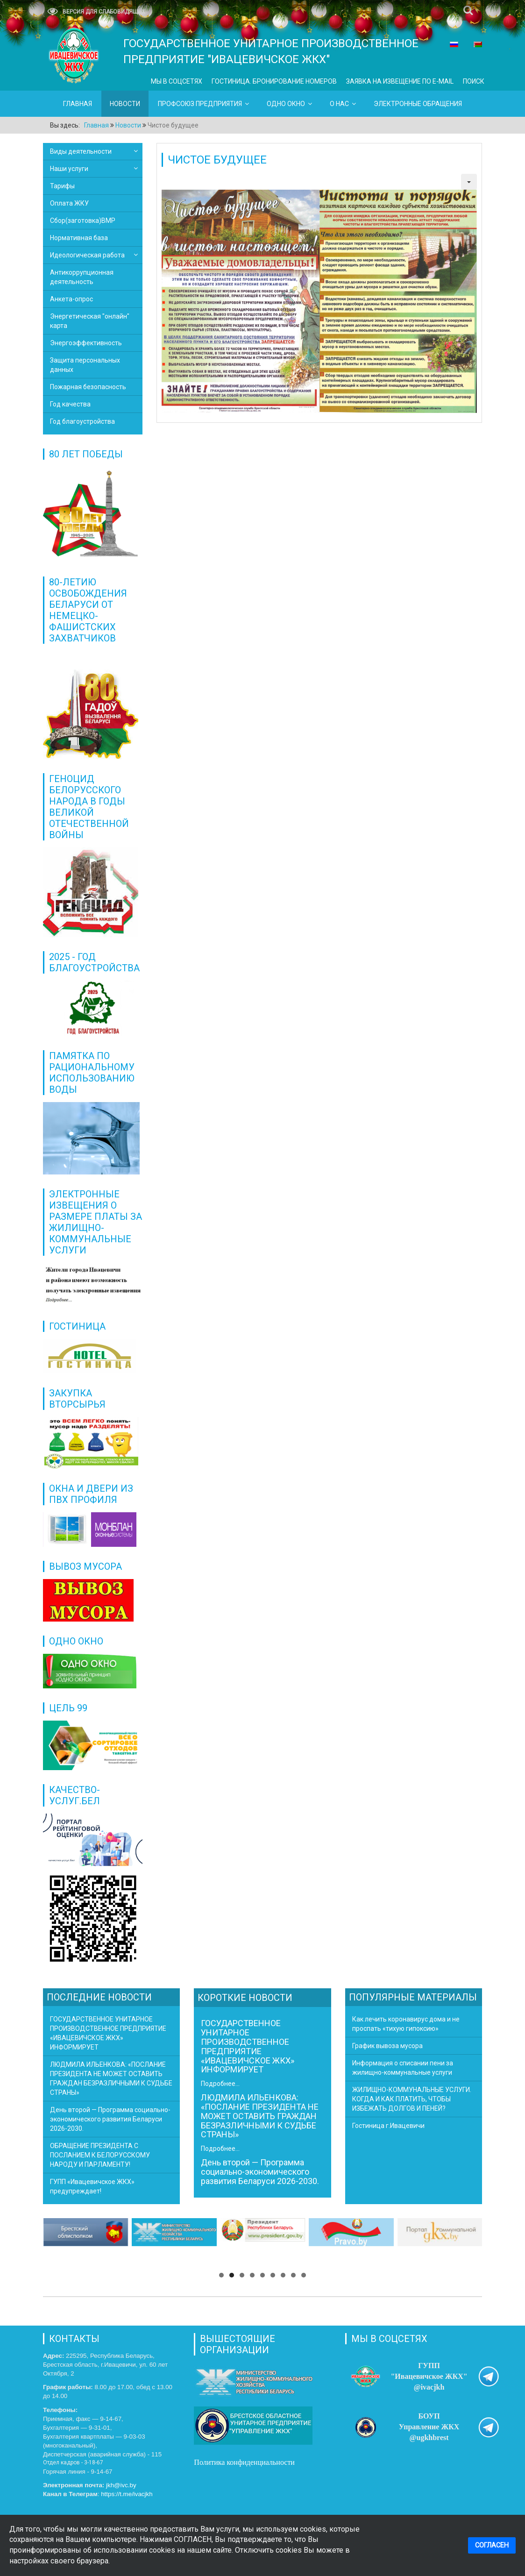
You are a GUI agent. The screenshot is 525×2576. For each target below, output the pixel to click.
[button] (221, 2275)
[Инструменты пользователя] (469, 182)
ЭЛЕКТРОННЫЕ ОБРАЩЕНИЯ (418, 103)
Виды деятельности (81, 151)
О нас (339, 103)
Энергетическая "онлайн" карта (89, 321)
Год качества (70, 404)
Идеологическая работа (87, 255)
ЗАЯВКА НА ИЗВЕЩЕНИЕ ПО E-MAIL (400, 81)
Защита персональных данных (85, 364)
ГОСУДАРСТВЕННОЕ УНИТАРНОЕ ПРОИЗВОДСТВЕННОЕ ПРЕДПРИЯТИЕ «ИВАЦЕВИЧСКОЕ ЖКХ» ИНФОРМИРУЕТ (247, 2046)
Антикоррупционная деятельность (82, 277)
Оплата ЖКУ (69, 203)
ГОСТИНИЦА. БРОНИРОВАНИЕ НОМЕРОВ (274, 81)
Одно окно (286, 103)
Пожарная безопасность (88, 387)
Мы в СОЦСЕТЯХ (176, 81)
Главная (77, 103)
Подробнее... (220, 2083)
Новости (125, 103)
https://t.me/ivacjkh (126, 2494)
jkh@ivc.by (121, 2485)
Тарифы (62, 186)
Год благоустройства (82, 421)
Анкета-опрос (71, 299)
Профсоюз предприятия (200, 103)
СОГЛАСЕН (492, 2545)
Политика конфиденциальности (245, 2462)
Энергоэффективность (86, 343)
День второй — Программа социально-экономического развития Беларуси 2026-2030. (260, 2171)
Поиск (473, 81)
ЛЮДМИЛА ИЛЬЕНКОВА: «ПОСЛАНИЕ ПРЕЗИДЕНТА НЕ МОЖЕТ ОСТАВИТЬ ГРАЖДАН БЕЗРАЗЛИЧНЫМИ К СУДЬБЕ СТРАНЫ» (260, 2115)
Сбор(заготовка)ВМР (82, 220)
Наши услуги (69, 168)
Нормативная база (79, 238)
